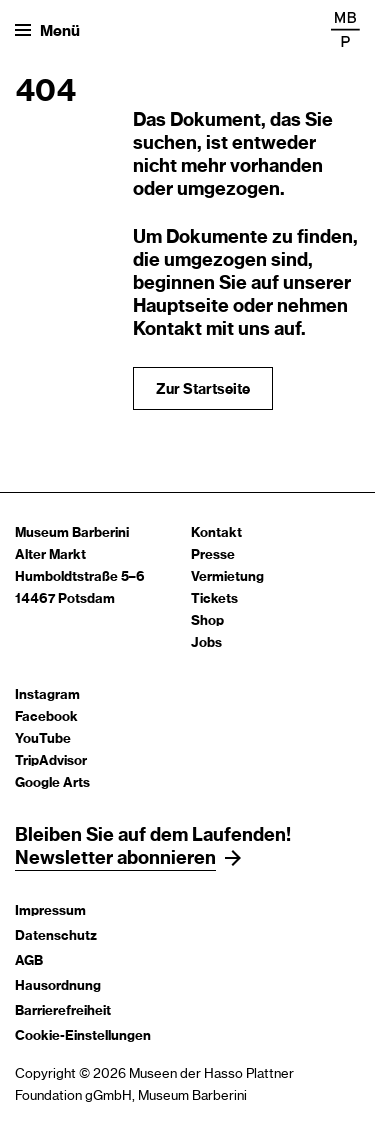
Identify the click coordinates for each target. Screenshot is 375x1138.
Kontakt (216, 533)
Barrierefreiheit (63, 1011)
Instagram (47, 695)
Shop (207, 621)
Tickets (214, 599)
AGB (29, 961)
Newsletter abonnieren (115, 859)
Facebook (46, 717)
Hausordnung (58, 986)
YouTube (43, 739)
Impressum (50, 911)
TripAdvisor (51, 761)
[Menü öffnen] (47, 30)
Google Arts (52, 783)
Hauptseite (181, 307)
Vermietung (227, 577)
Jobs (206, 643)
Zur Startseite (203, 390)
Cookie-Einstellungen (83, 1036)
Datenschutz (56, 936)
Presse (213, 555)
